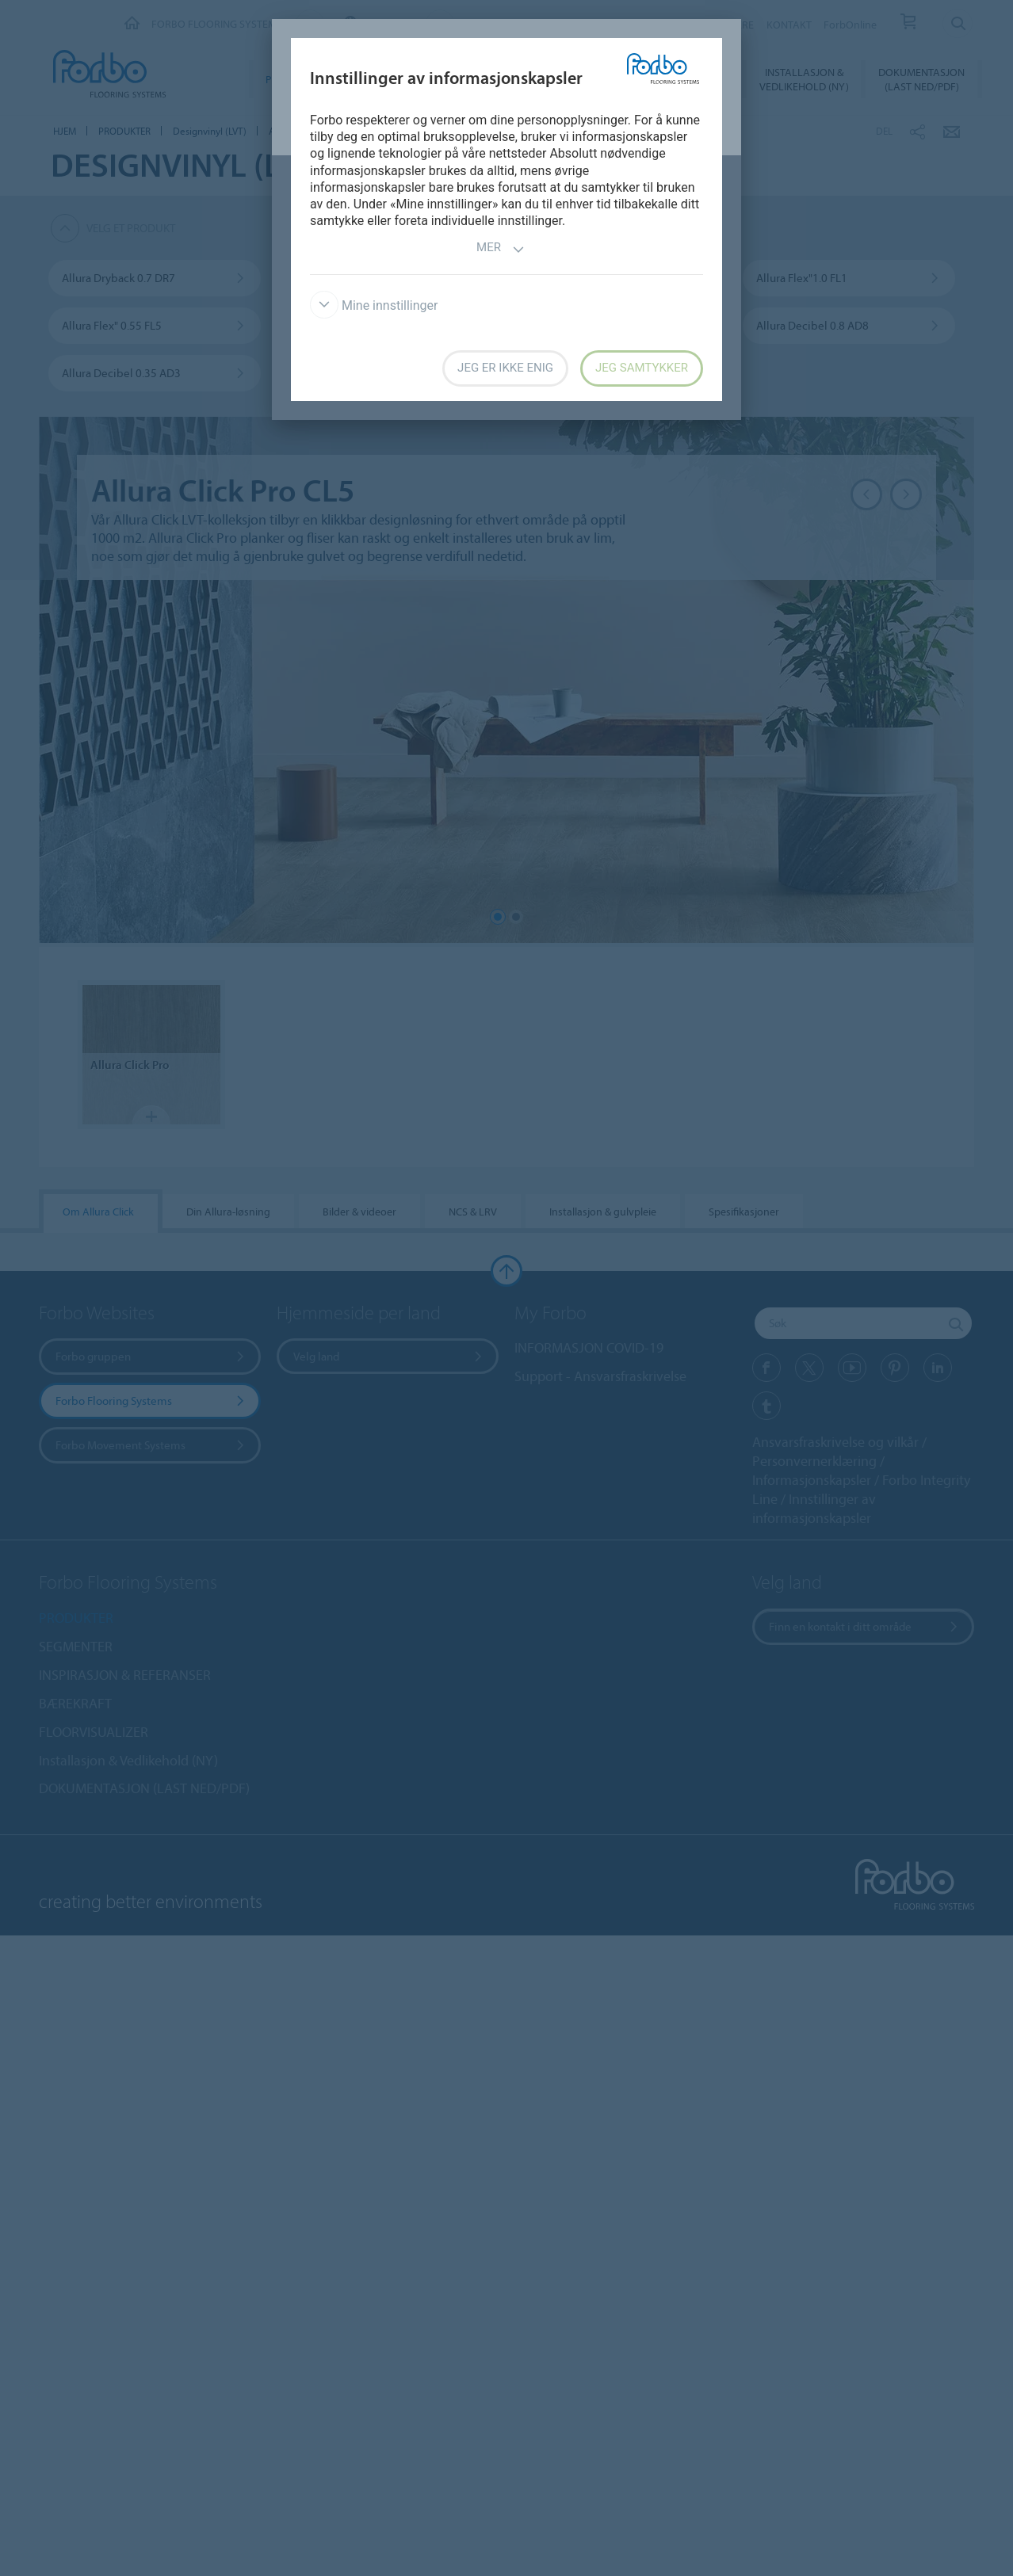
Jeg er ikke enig (505, 368)
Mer (500, 249)
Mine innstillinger (374, 305)
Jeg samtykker (641, 368)
